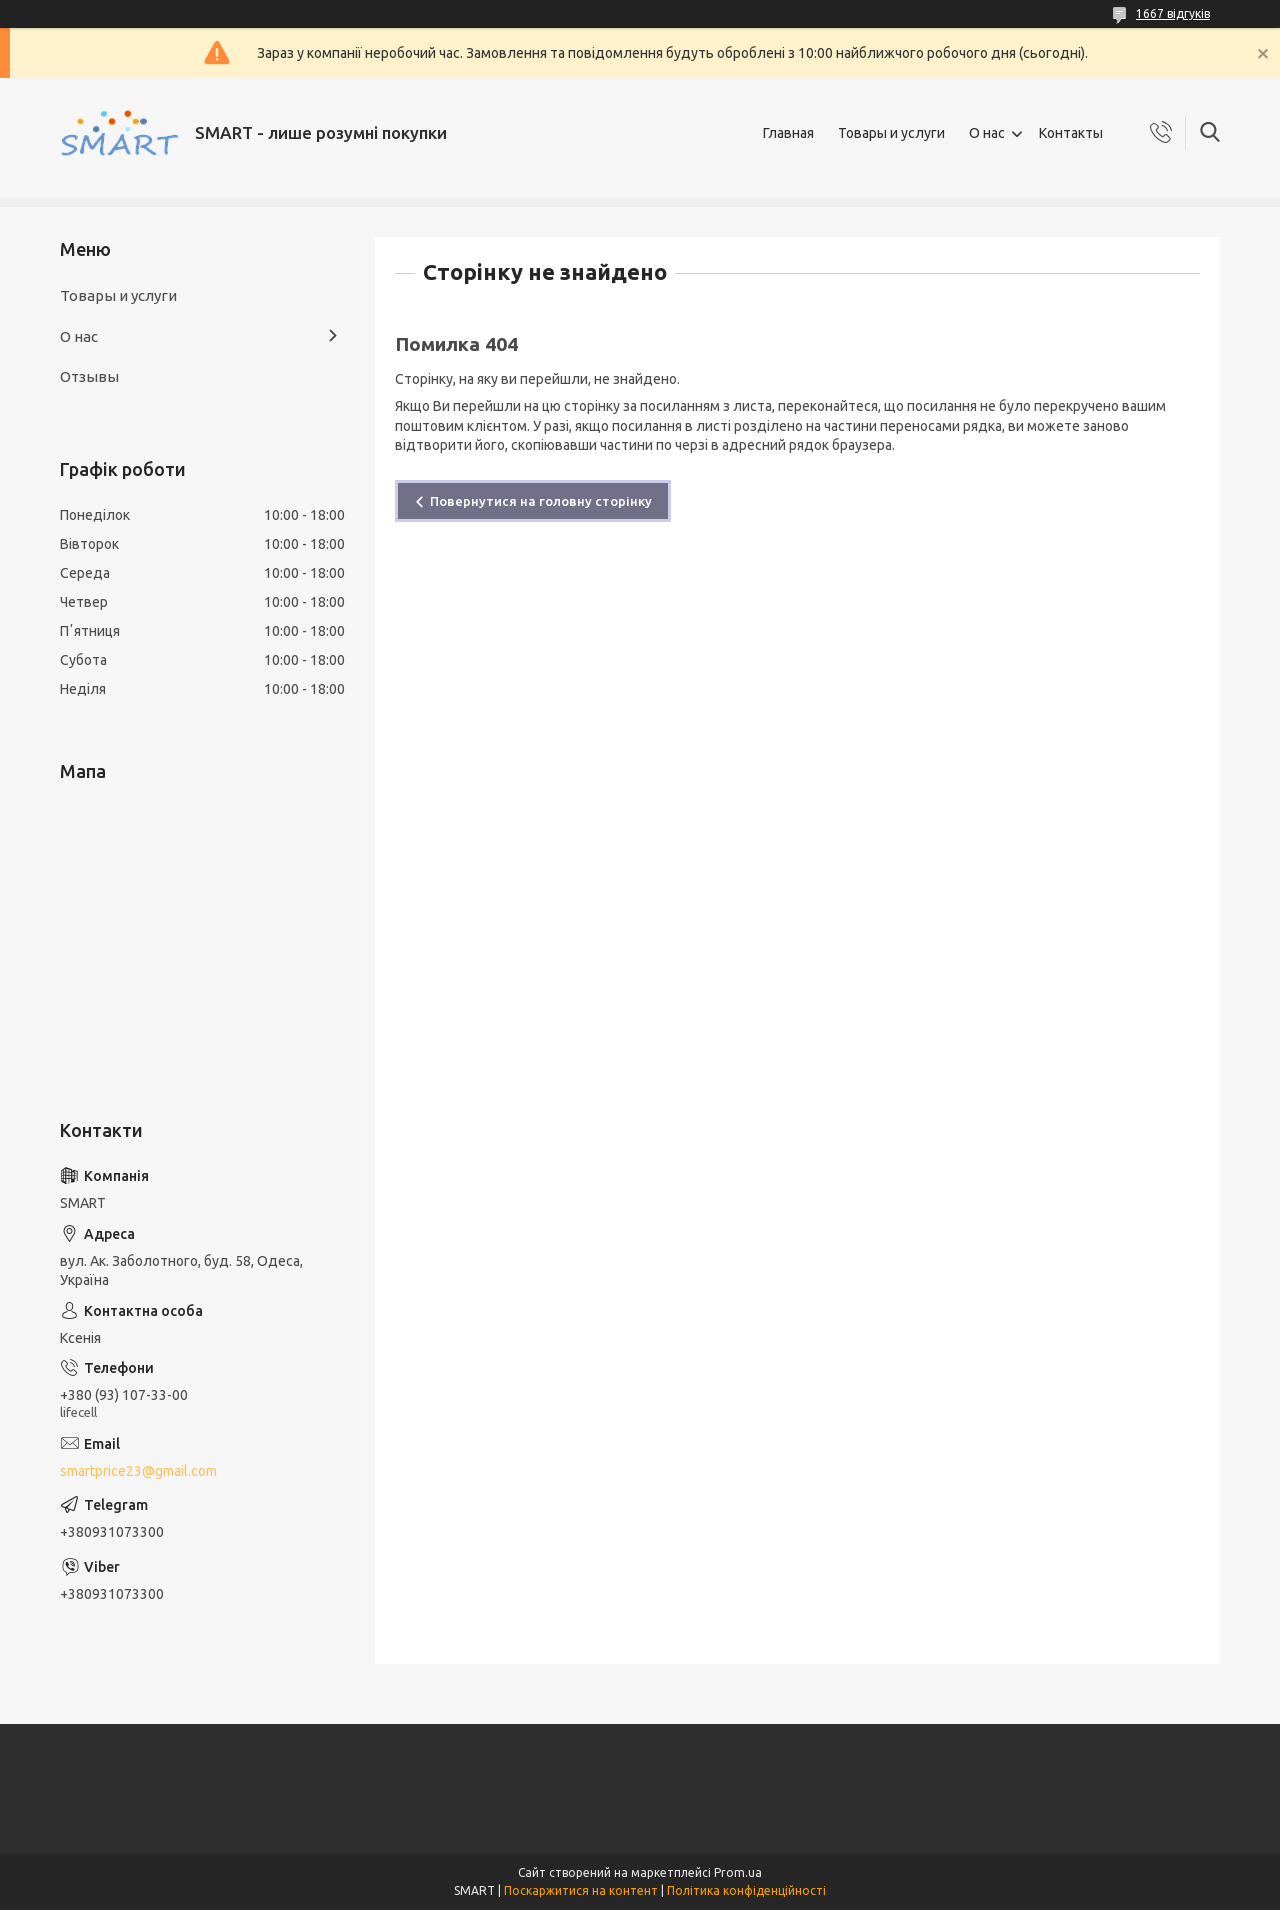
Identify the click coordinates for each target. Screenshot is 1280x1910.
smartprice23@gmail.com (138, 1471)
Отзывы (89, 376)
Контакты (1071, 133)
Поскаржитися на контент (581, 1890)
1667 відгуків (1173, 13)
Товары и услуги (891, 133)
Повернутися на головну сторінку (541, 501)
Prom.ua (738, 1872)
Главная (788, 133)
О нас (987, 133)
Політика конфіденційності (746, 1890)
